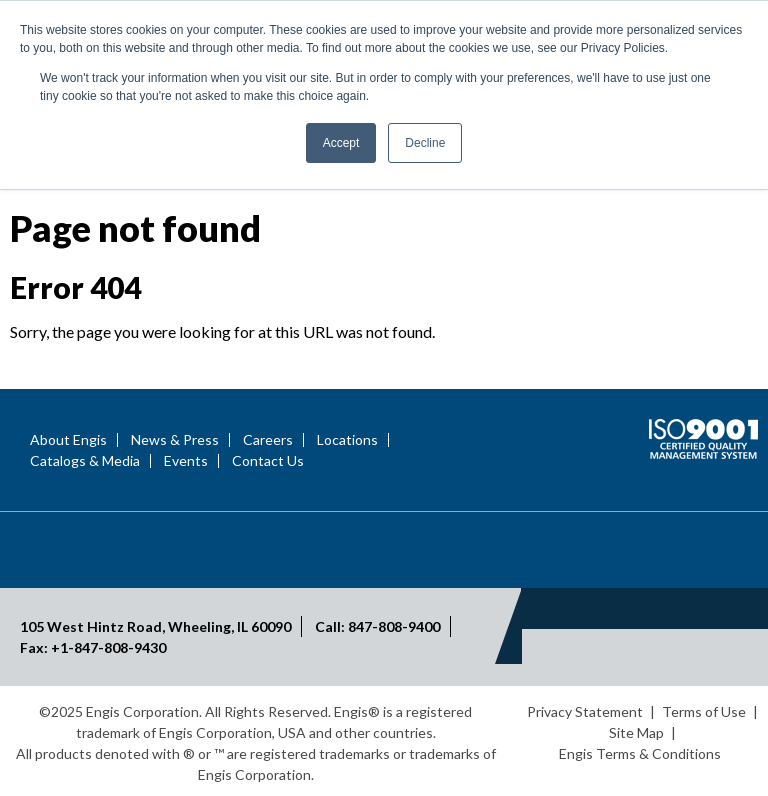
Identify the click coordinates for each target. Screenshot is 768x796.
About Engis (68, 440)
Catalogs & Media (85, 461)
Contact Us (268, 461)
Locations (347, 440)
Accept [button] (341, 143)
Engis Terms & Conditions (640, 753)
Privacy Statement (585, 711)
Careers (268, 440)
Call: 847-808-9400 (377, 626)
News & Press (175, 440)
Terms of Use (704, 711)
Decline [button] (425, 143)
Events (186, 461)
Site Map (636, 732)
